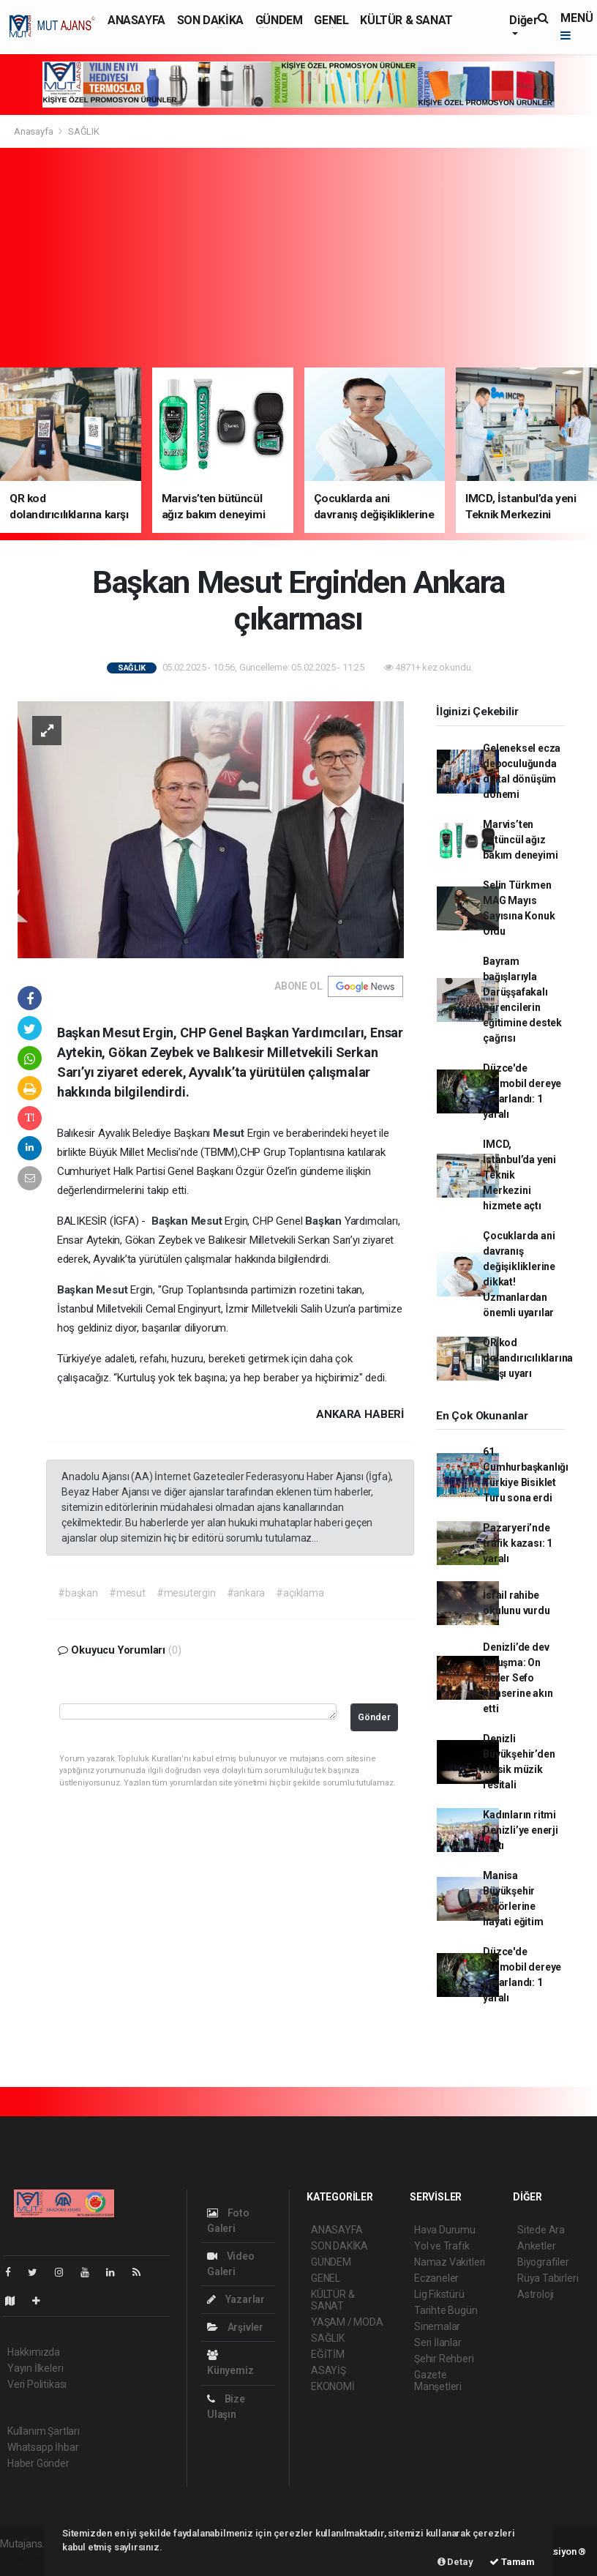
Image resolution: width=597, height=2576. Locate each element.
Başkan (171, 1221)
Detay (455, 2561)
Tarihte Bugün (446, 2310)
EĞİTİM (328, 2354)
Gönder (374, 1716)
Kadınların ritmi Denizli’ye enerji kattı (520, 1830)
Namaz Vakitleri (449, 2262)
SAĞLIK (84, 131)
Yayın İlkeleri (35, 2368)
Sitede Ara (541, 2230)
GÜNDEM (279, 20)
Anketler (536, 2246)
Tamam (512, 2561)
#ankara (246, 1593)
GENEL (331, 20)
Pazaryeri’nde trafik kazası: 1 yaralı (517, 1543)
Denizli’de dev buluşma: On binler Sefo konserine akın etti (517, 1677)
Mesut (230, 1133)
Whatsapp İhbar (42, 2447)
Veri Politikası (37, 2384)
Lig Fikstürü (439, 2294)
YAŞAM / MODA (347, 2322)
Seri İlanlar (438, 2342)
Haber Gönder (38, 2463)
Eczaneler (436, 2278)
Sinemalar (437, 2326)
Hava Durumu (445, 2230)
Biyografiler (543, 2262)
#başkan (78, 1593)
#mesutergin (186, 1593)
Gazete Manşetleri (438, 2380)
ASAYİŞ (328, 2370)
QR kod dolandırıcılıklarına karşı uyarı (528, 1358)
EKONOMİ (333, 2386)
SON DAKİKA (210, 20)
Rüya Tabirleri (547, 2278)
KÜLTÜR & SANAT (406, 20)
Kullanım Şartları (43, 2431)
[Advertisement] (298, 257)
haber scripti (28, 2559)
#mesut (127, 1593)
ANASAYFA (136, 20)
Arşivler (235, 2327)
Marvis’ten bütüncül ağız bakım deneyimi (520, 839)
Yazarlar (236, 2299)
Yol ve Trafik (442, 2246)
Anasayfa (34, 131)
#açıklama (299, 1593)
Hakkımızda (33, 2352)
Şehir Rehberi (444, 2358)
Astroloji (535, 2294)
